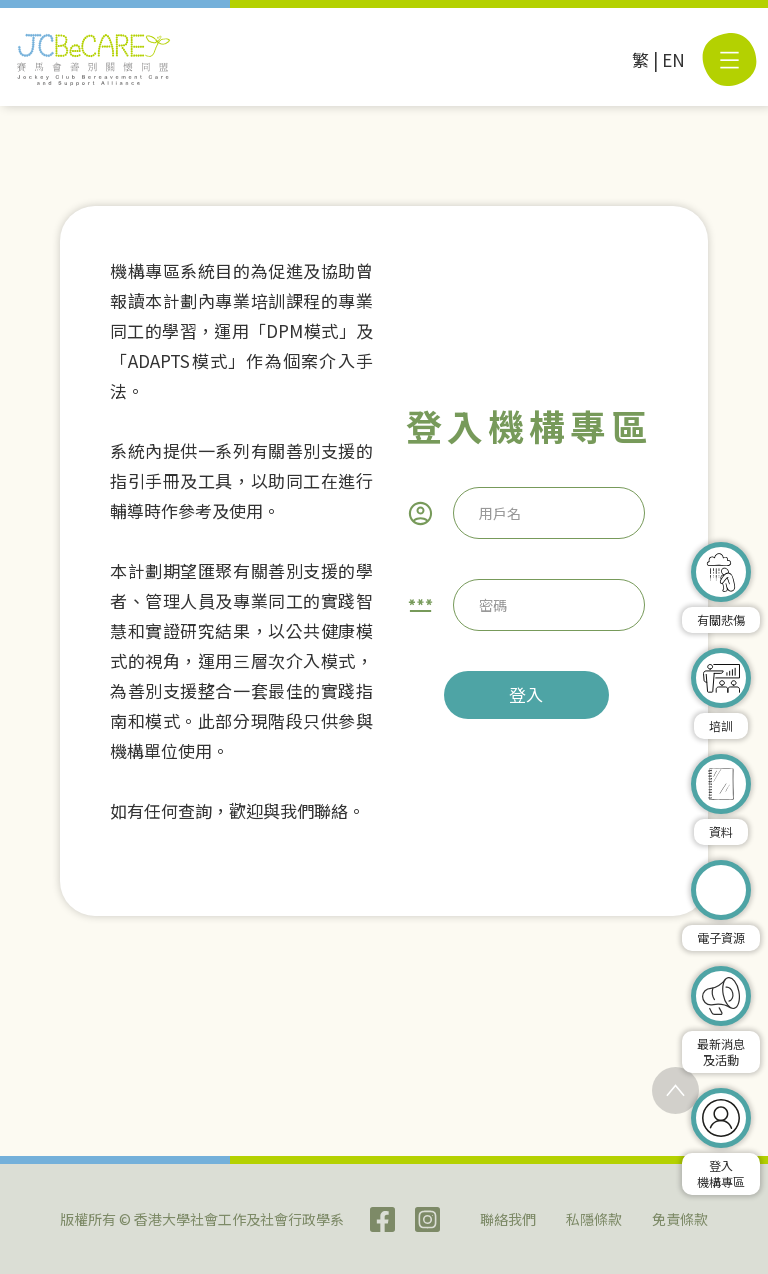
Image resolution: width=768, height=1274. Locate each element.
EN (673, 59)
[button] (729, 59)
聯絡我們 (508, 1219)
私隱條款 (594, 1219)
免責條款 (680, 1219)
